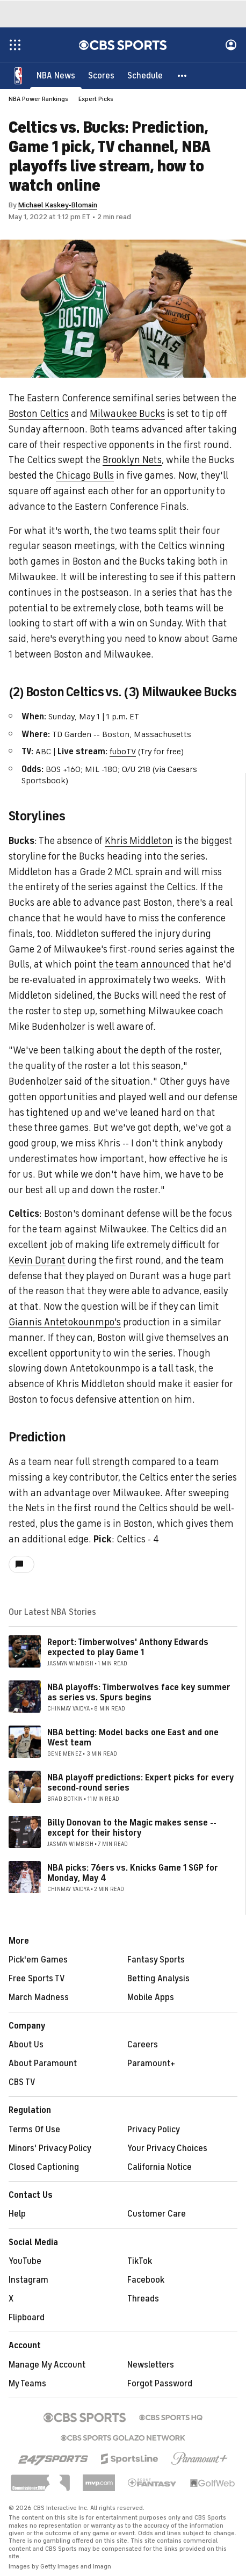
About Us (26, 2044)
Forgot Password (159, 2383)
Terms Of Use (34, 2129)
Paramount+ (151, 2063)
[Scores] (101, 75)
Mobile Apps (150, 1997)
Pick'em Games (38, 1959)
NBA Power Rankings (38, 99)
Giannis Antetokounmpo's (65, 1322)
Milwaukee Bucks (127, 414)
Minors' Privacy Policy (50, 2148)
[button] (182, 75)
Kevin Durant (37, 1260)
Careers (142, 2044)
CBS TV (22, 2082)
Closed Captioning (44, 2167)
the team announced (144, 964)
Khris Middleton (139, 841)
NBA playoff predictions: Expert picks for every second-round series (140, 1782)
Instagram (28, 2280)
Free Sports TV (37, 1978)
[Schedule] (145, 75)
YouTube (25, 2261)
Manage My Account (47, 2364)
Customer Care (156, 2214)
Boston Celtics (39, 414)
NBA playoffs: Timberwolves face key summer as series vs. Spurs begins (138, 1692)
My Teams (27, 2383)
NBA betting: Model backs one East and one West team (133, 1737)
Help (17, 2214)
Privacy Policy (153, 2129)
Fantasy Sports (156, 1959)
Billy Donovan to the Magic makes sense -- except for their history (131, 1827)
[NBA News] (56, 75)
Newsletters (150, 2364)
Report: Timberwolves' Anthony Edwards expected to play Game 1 (127, 1647)
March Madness (39, 1997)
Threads (143, 2298)
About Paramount (43, 2063)
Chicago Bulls (85, 475)
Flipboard (27, 2317)
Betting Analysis (158, 1978)
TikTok (139, 2261)
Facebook (145, 2280)
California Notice (159, 2167)
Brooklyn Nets (132, 460)
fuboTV (123, 751)
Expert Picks (95, 99)
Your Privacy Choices (167, 2148)
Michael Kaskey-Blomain (57, 205)
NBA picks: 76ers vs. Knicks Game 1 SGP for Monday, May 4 (132, 1873)
